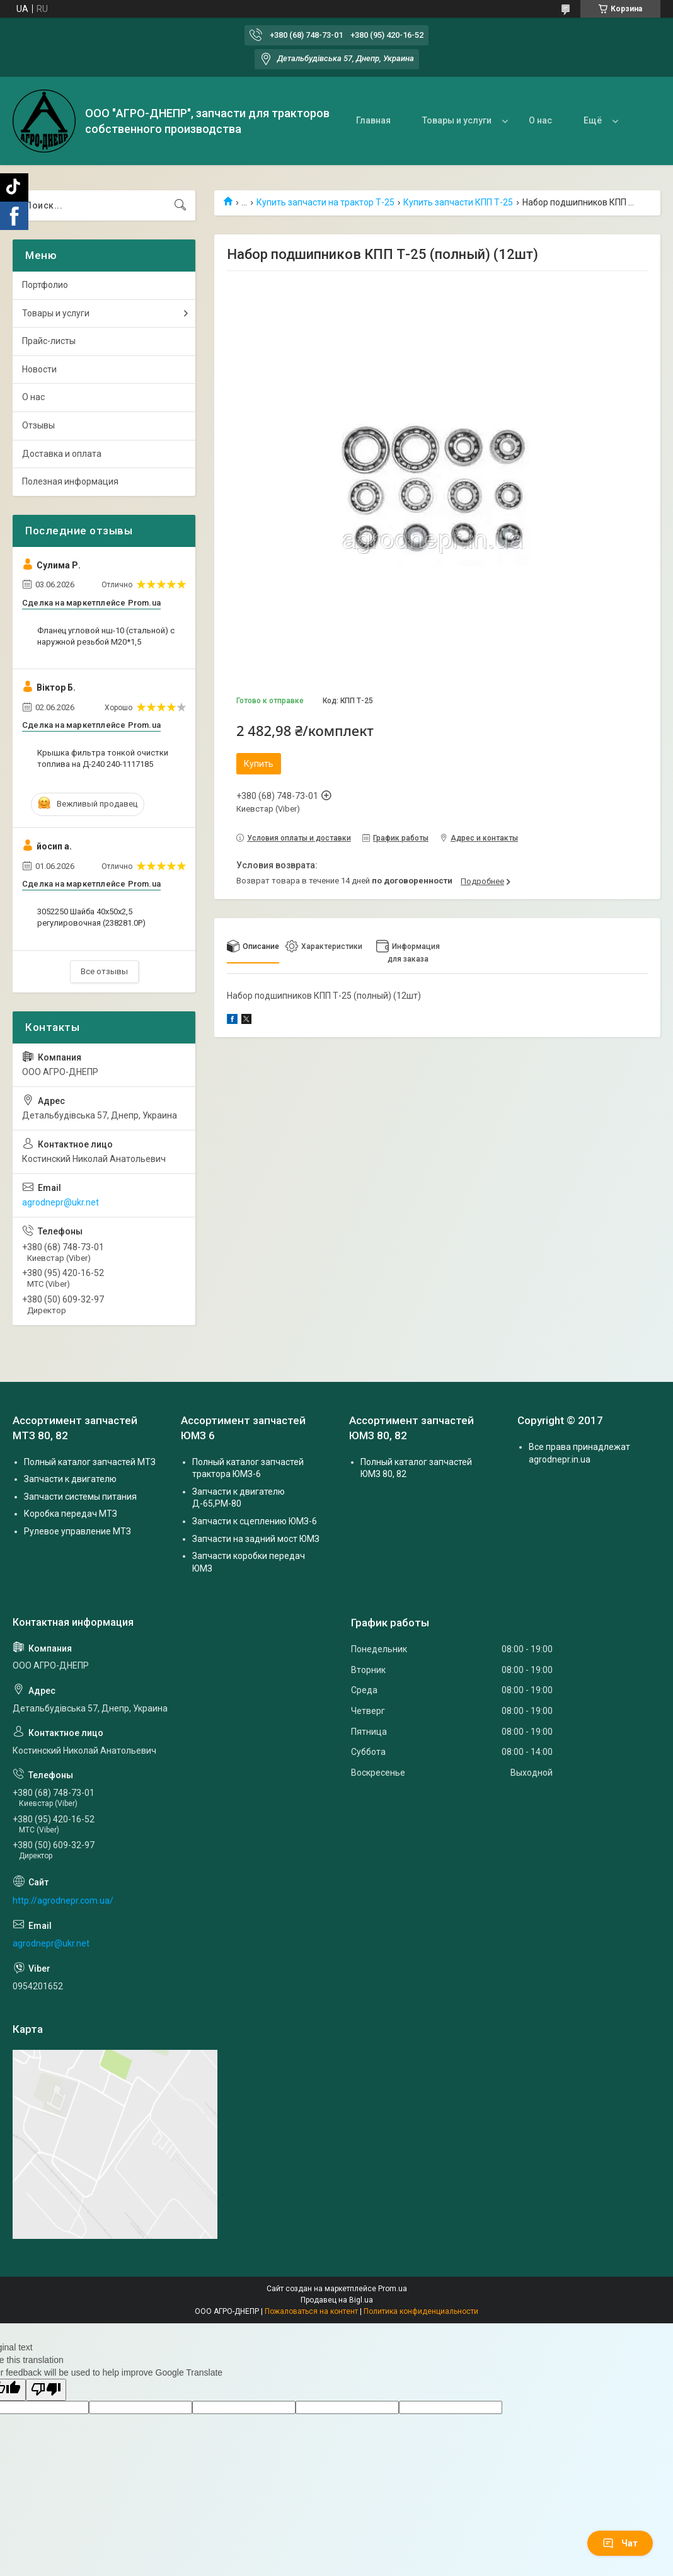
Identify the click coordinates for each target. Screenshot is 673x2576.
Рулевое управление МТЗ (77, 1531)
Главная (373, 120)
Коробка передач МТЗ (70, 1514)
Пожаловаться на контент (311, 2311)
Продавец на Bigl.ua (337, 2300)
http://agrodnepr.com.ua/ (63, 1900)
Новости (39, 369)
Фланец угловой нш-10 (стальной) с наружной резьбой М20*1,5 (106, 636)
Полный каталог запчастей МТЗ (90, 1462)
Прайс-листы (49, 341)
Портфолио (45, 285)
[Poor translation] (46, 2390)
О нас (540, 120)
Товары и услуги (457, 120)
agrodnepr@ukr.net (60, 1202)
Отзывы (38, 425)
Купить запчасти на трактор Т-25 (325, 202)
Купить (258, 764)
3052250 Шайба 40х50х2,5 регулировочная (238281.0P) (91, 917)
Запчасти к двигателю (70, 1479)
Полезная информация (70, 481)
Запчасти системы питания (80, 1497)
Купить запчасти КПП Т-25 (458, 202)
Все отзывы (104, 971)
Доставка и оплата (61, 454)
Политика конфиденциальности (421, 2311)
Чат (620, 2543)
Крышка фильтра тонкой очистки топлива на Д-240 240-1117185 (102, 758)
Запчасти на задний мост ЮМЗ (255, 1539)
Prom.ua (392, 2288)
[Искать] (180, 205)
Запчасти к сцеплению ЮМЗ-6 (254, 1521)
